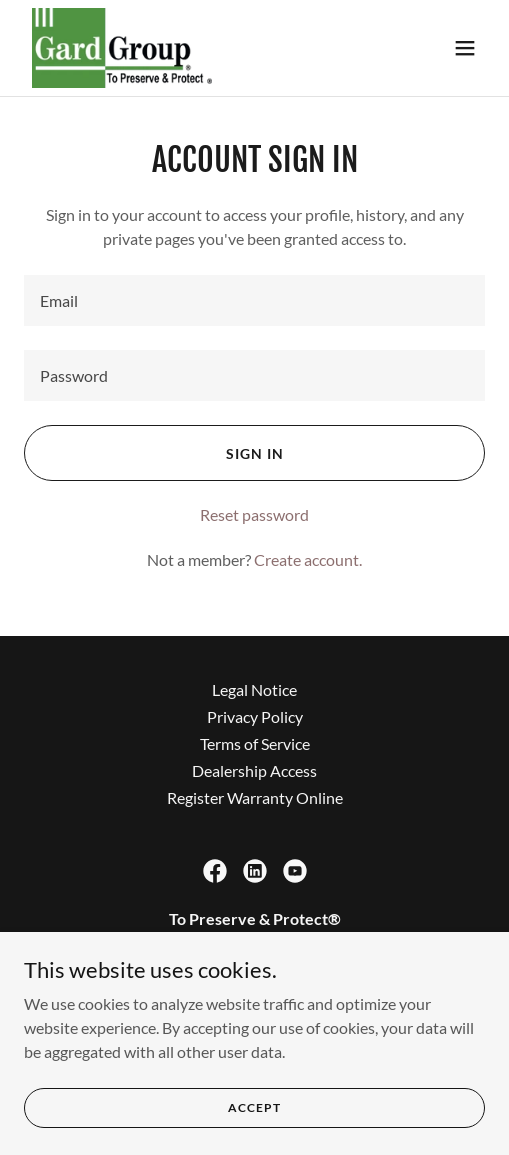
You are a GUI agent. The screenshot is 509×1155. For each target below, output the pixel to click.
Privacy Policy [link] (255, 716)
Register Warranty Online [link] (255, 797)
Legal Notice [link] (254, 689)
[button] (465, 48)
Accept (254, 1120)
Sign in (255, 453)
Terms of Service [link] (255, 743)
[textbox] (254, 300)
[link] (122, 48)
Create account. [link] (308, 559)
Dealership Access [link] (254, 770)
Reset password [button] (254, 514)
